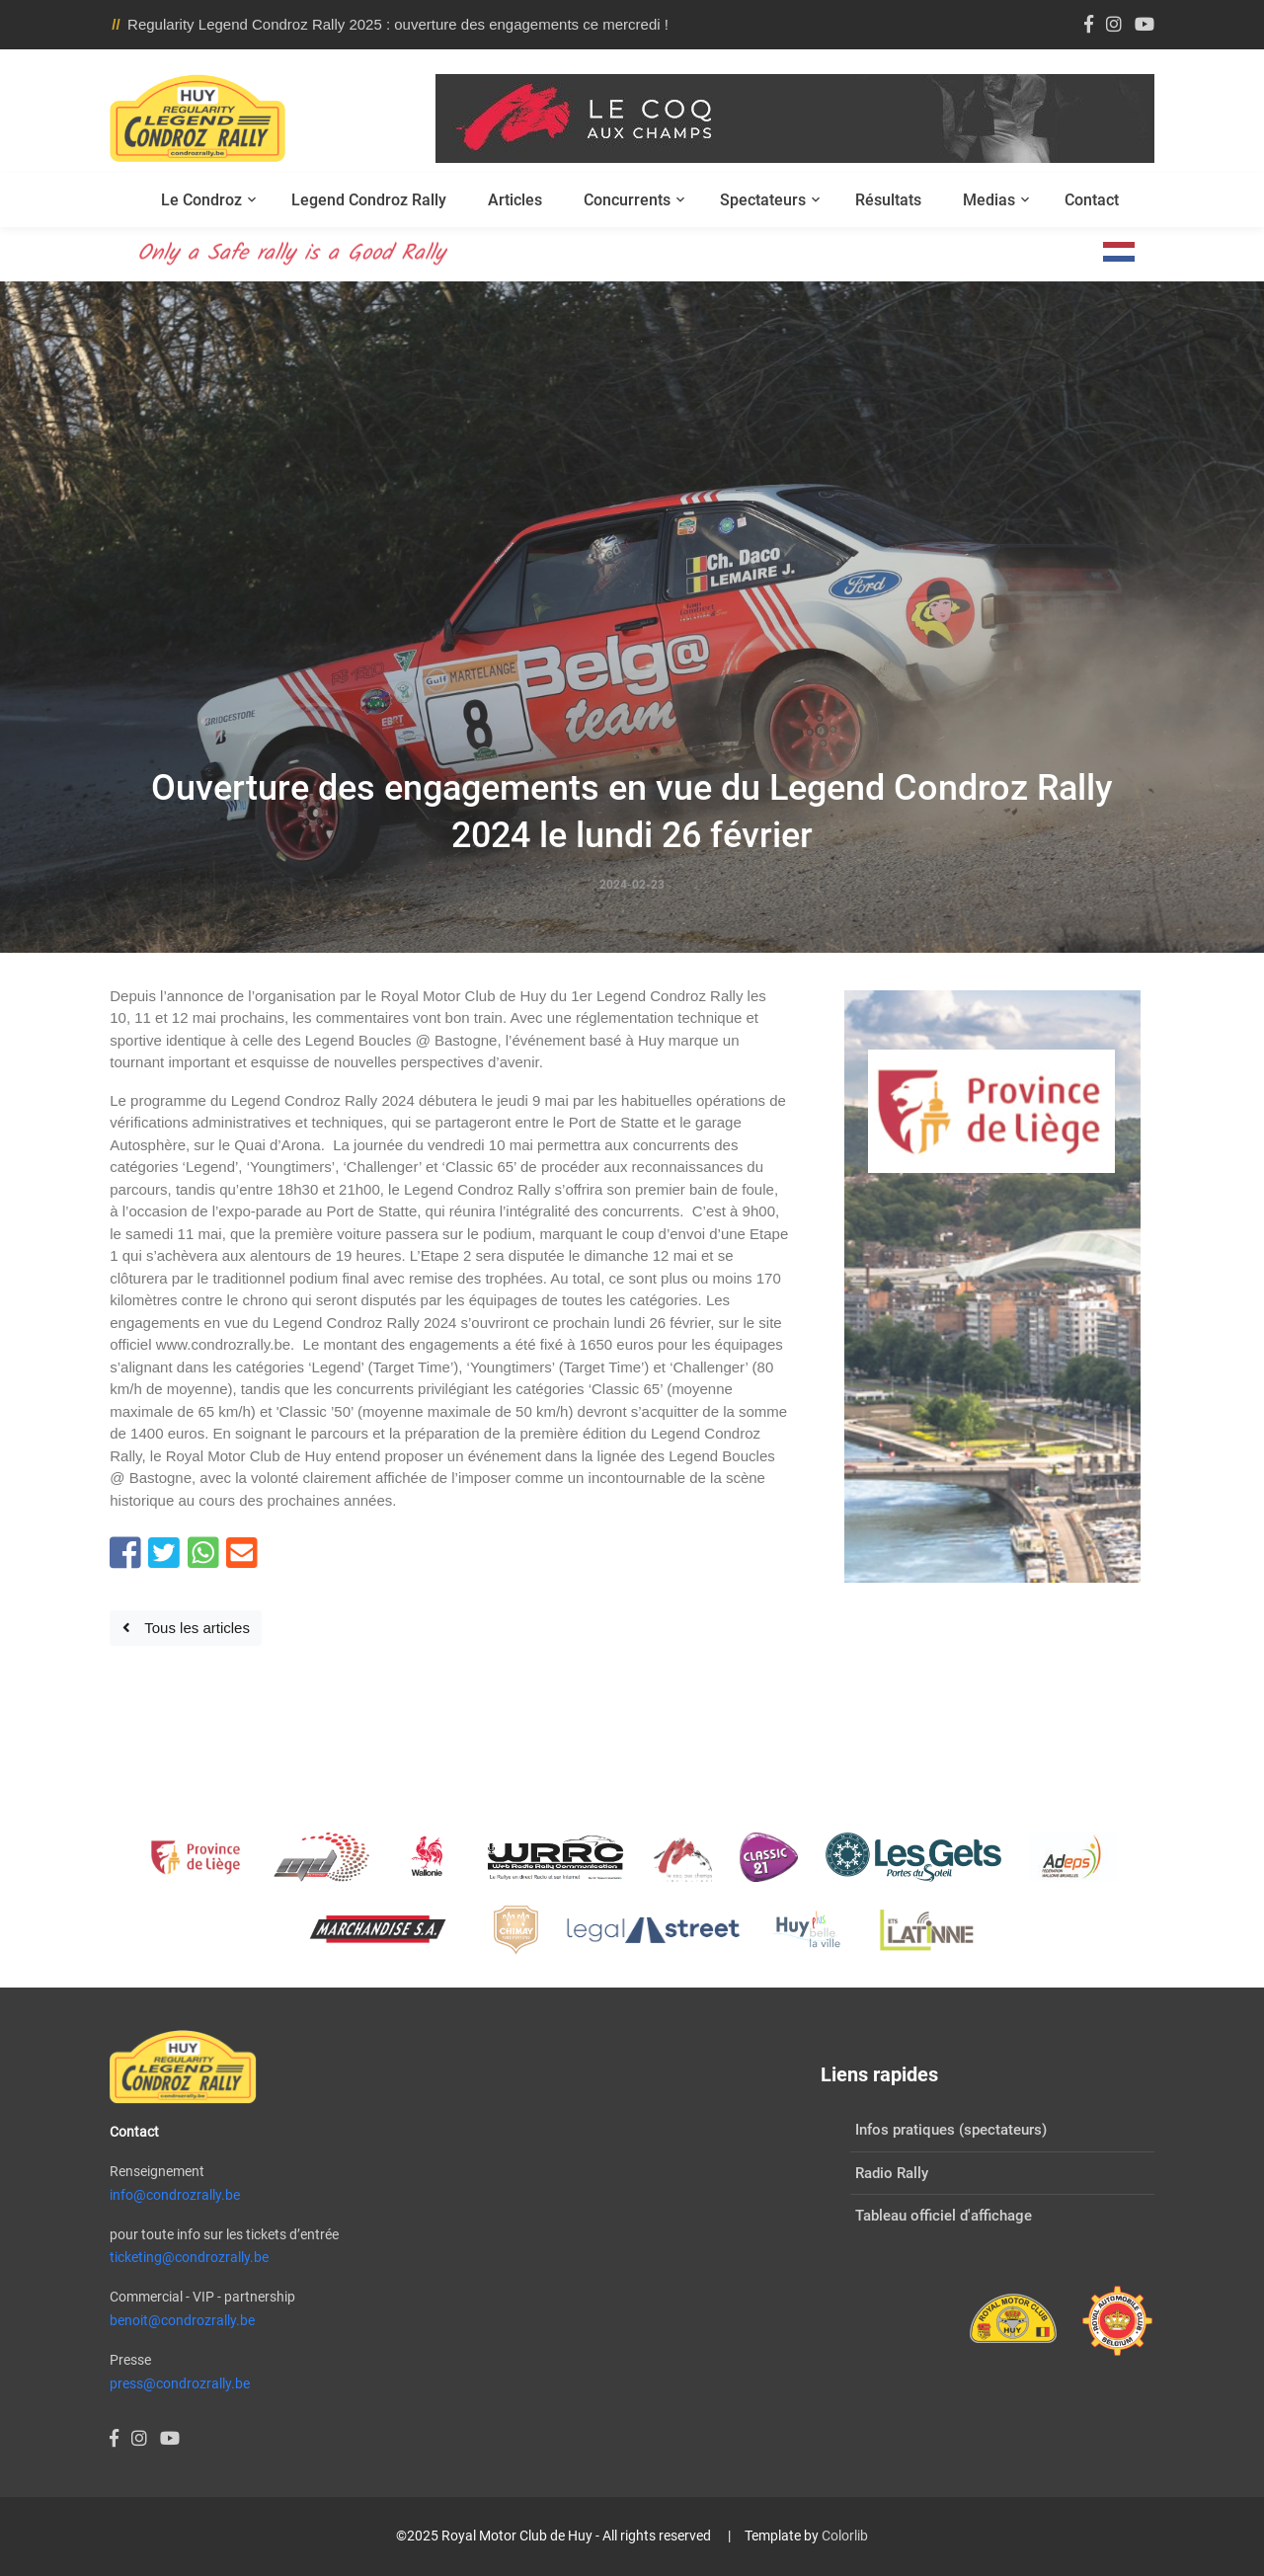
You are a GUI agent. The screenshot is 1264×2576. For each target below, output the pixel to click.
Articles (515, 200)
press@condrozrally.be (180, 2383)
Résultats (888, 200)
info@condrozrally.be (175, 2195)
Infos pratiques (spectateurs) (951, 2130)
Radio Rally (891, 2173)
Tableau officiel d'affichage (943, 2216)
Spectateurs (763, 200)
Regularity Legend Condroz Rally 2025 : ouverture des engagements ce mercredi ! (398, 24)
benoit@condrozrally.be (182, 2320)
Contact (1092, 200)
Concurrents (627, 200)
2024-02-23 (632, 885)
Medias (989, 200)
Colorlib (845, 2535)
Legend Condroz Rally (368, 200)
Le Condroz (201, 200)
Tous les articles (186, 1627)
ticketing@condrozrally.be (189, 2257)
